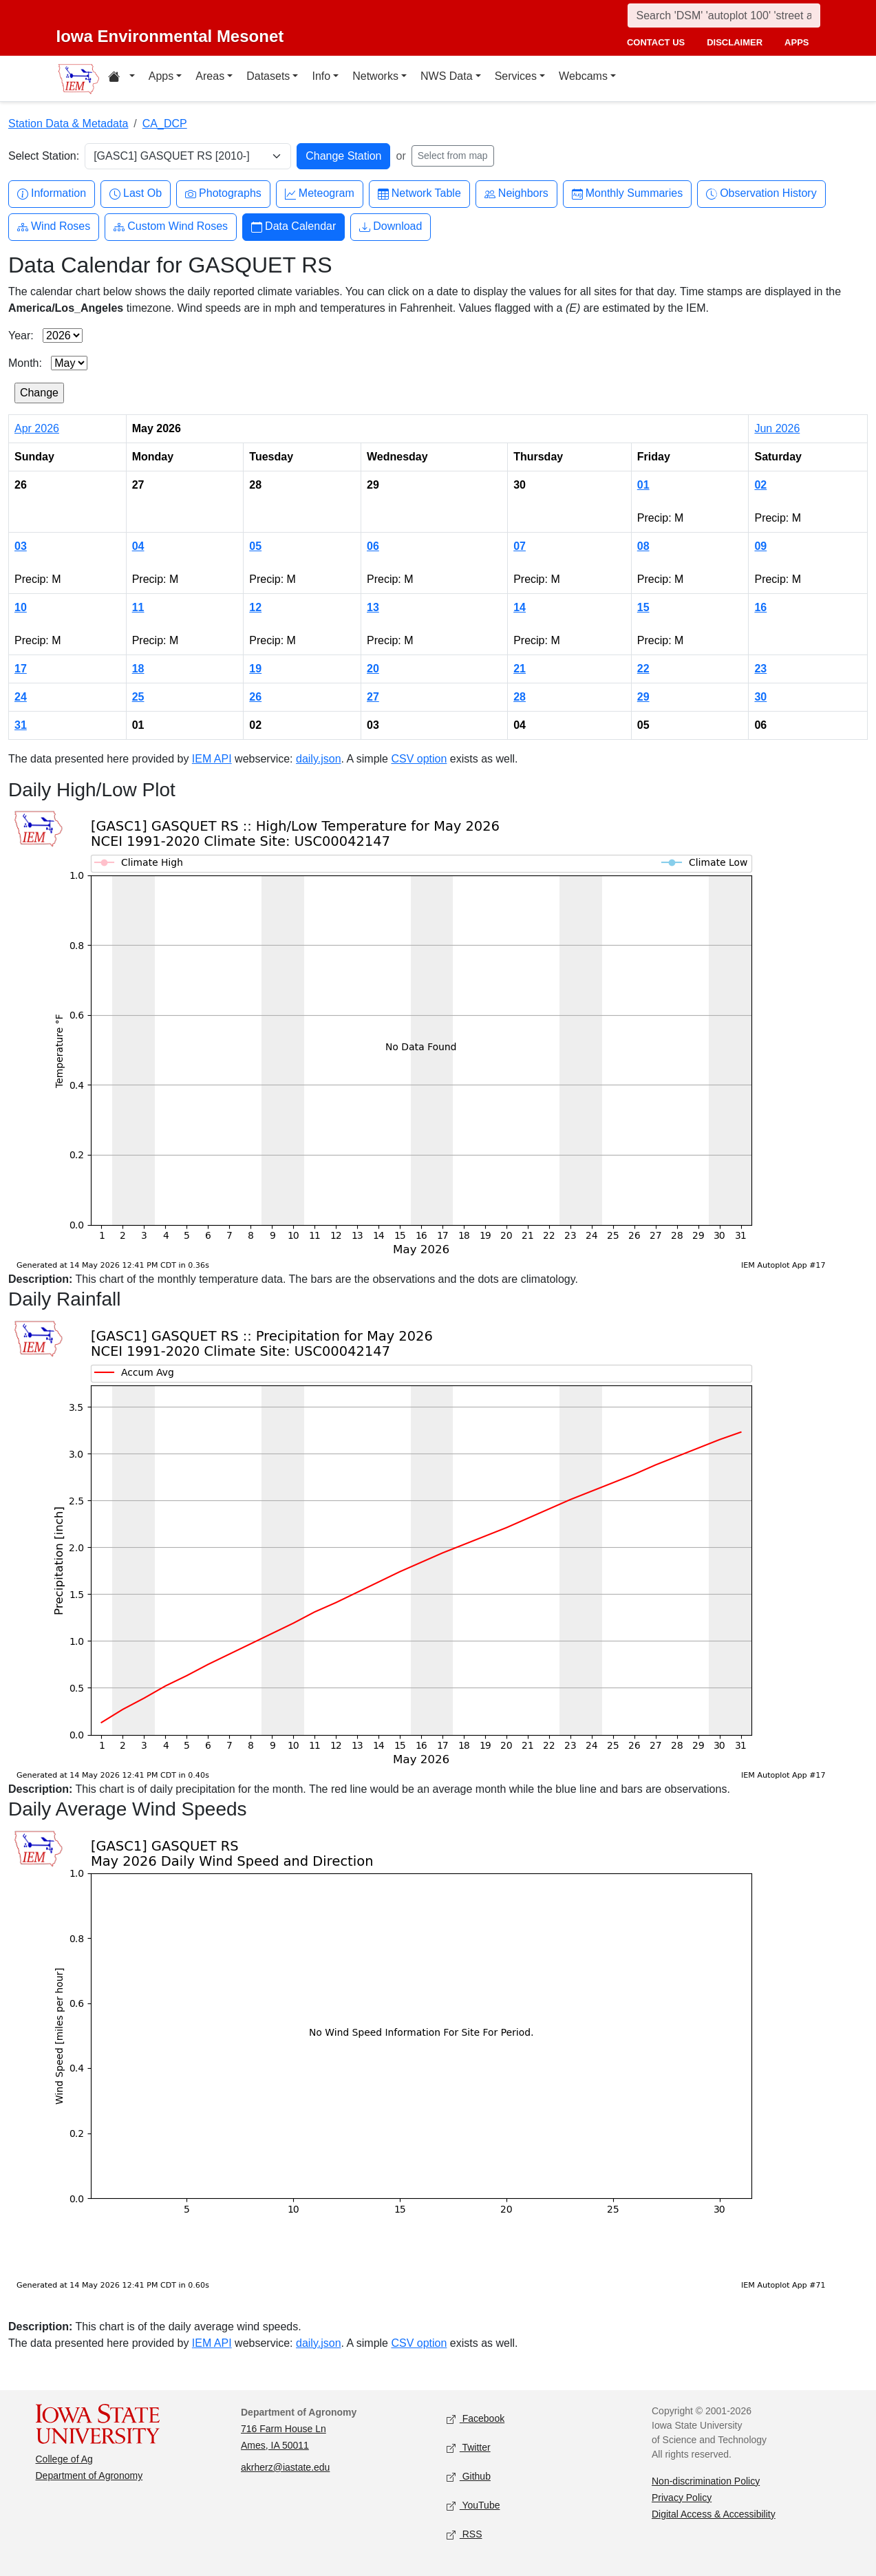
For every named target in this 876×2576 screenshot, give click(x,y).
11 (138, 607)
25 (138, 697)
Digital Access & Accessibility (714, 2514)
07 (519, 546)
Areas (209, 76)
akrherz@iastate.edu (285, 2467)
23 (760, 668)
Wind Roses (53, 226)
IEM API (212, 759)
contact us (656, 42)
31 (20, 725)
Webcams (583, 76)
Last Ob (135, 193)
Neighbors (516, 193)
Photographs (223, 193)
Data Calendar (293, 226)
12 (255, 607)
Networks (375, 76)
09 (760, 546)
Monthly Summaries (627, 193)
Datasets (268, 76)
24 (20, 697)
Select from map (453, 155)
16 (760, 607)
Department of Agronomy (89, 2475)
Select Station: (43, 156)
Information (51, 193)
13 (373, 607)
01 (643, 485)
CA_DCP (164, 123)
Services (516, 76)
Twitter (469, 2447)
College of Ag (64, 2459)
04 (138, 546)
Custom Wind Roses (171, 226)
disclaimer (734, 42)
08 (643, 546)
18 (138, 668)
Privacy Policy (682, 2497)
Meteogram (319, 193)
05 (255, 546)
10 (20, 607)
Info (321, 76)
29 (643, 697)
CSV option (419, 759)
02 (760, 485)
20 (373, 668)
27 (373, 697)
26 (255, 697)
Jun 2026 (777, 428)
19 (255, 668)
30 (760, 697)
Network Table (419, 193)
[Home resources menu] (121, 78)
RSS (464, 2534)
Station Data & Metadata (68, 123)
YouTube (473, 2505)
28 (519, 697)
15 (643, 607)
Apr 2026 (36, 428)
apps (796, 42)
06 (373, 546)
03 (20, 546)
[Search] (724, 15)
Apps (161, 76)
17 (20, 668)
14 (519, 607)
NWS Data (446, 76)
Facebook (476, 2418)
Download (390, 226)
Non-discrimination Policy (706, 2481)
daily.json (318, 759)
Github (469, 2476)
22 (643, 668)
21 (519, 668)
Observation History (761, 193)
